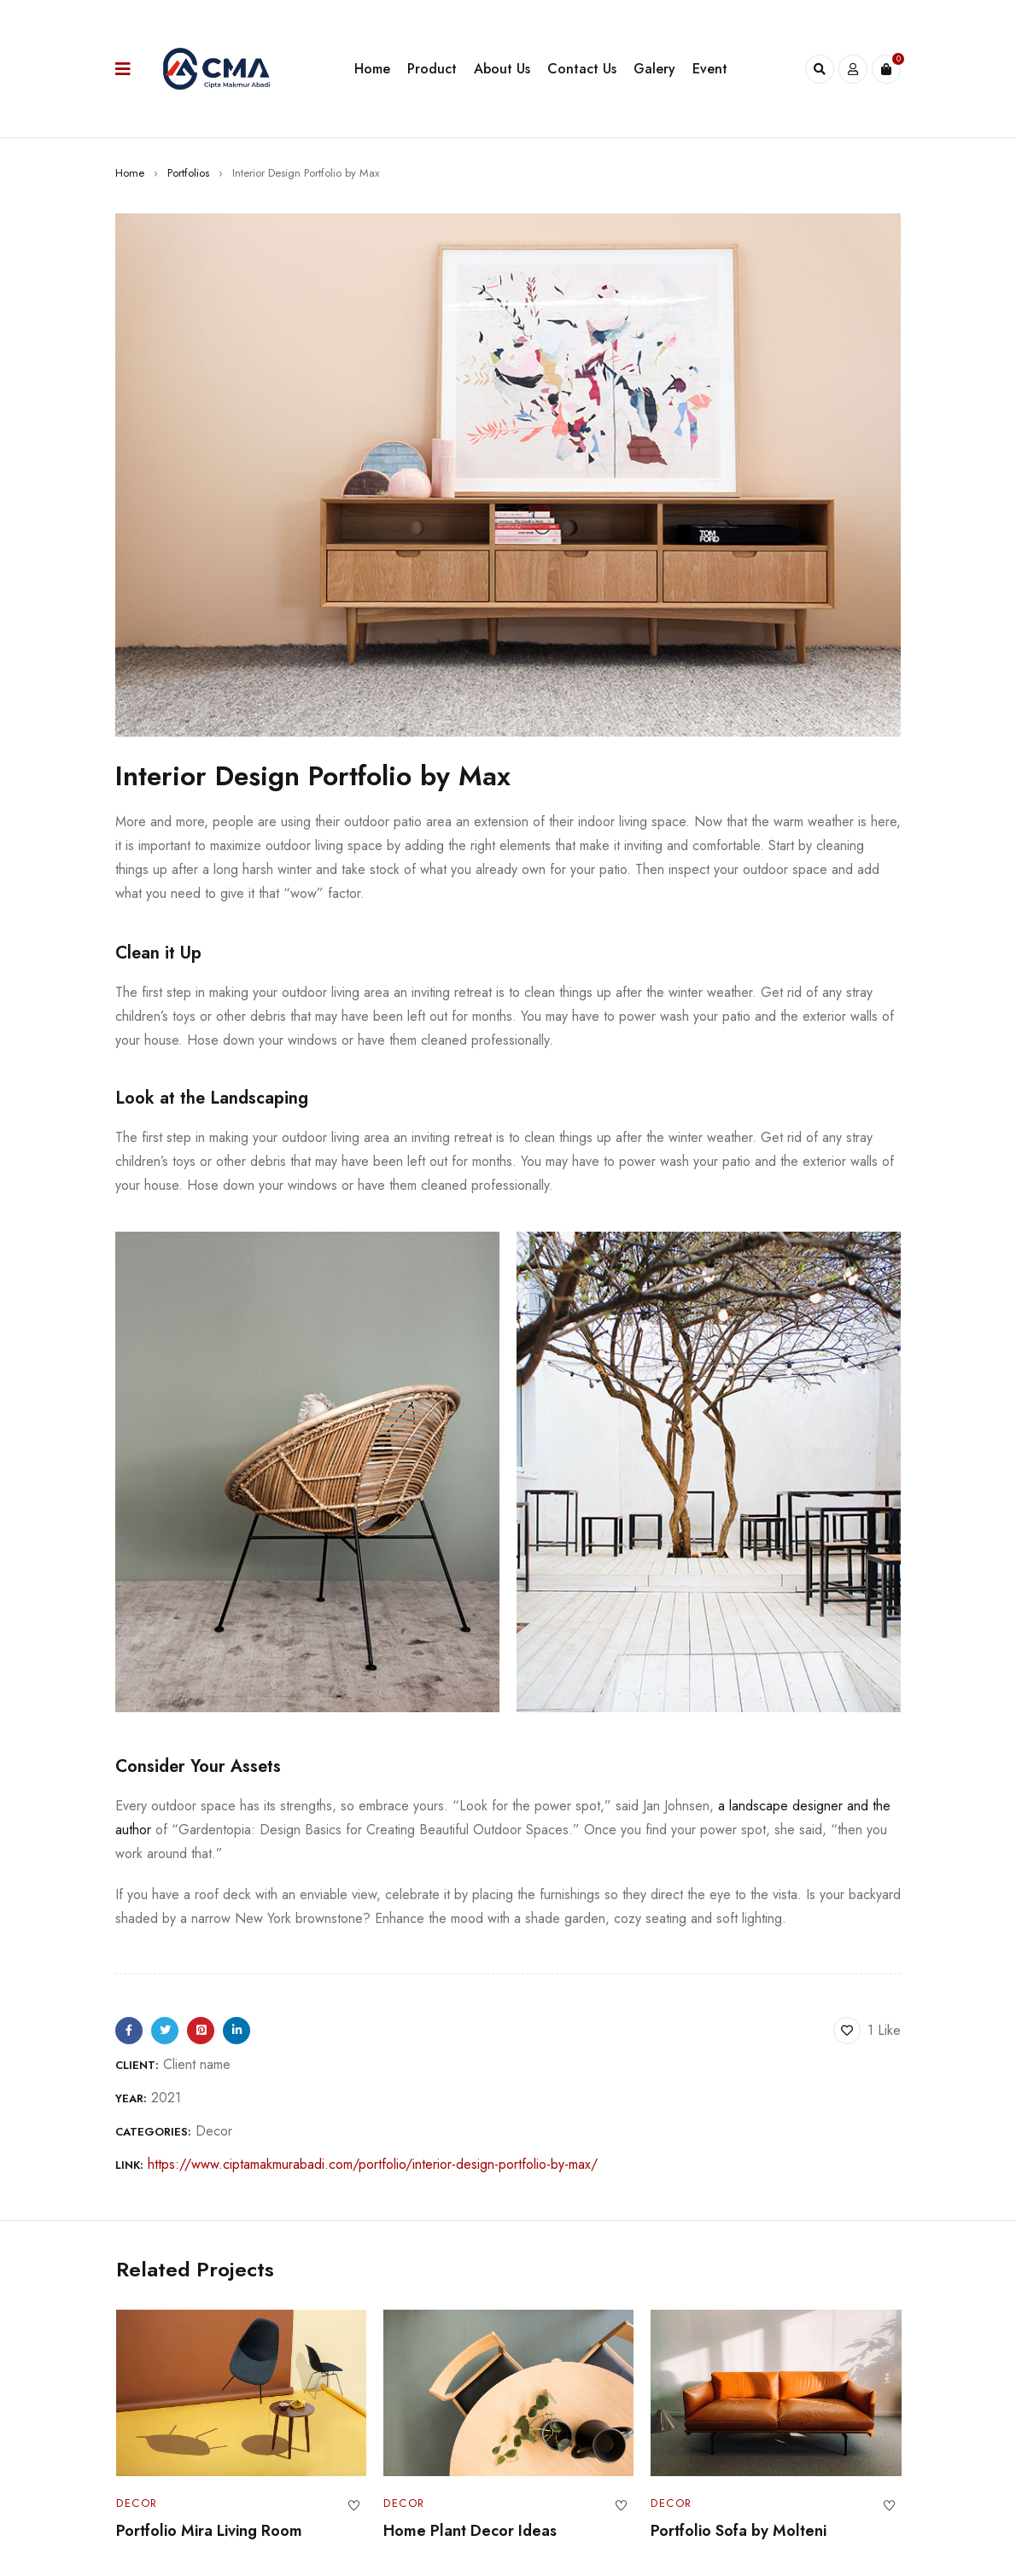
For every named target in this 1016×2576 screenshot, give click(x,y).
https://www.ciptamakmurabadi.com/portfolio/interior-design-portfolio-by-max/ (373, 2164)
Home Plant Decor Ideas (469, 2531)
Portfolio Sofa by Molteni (738, 2531)
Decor (214, 2131)
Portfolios (188, 173)
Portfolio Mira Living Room (208, 2531)
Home (129, 173)
